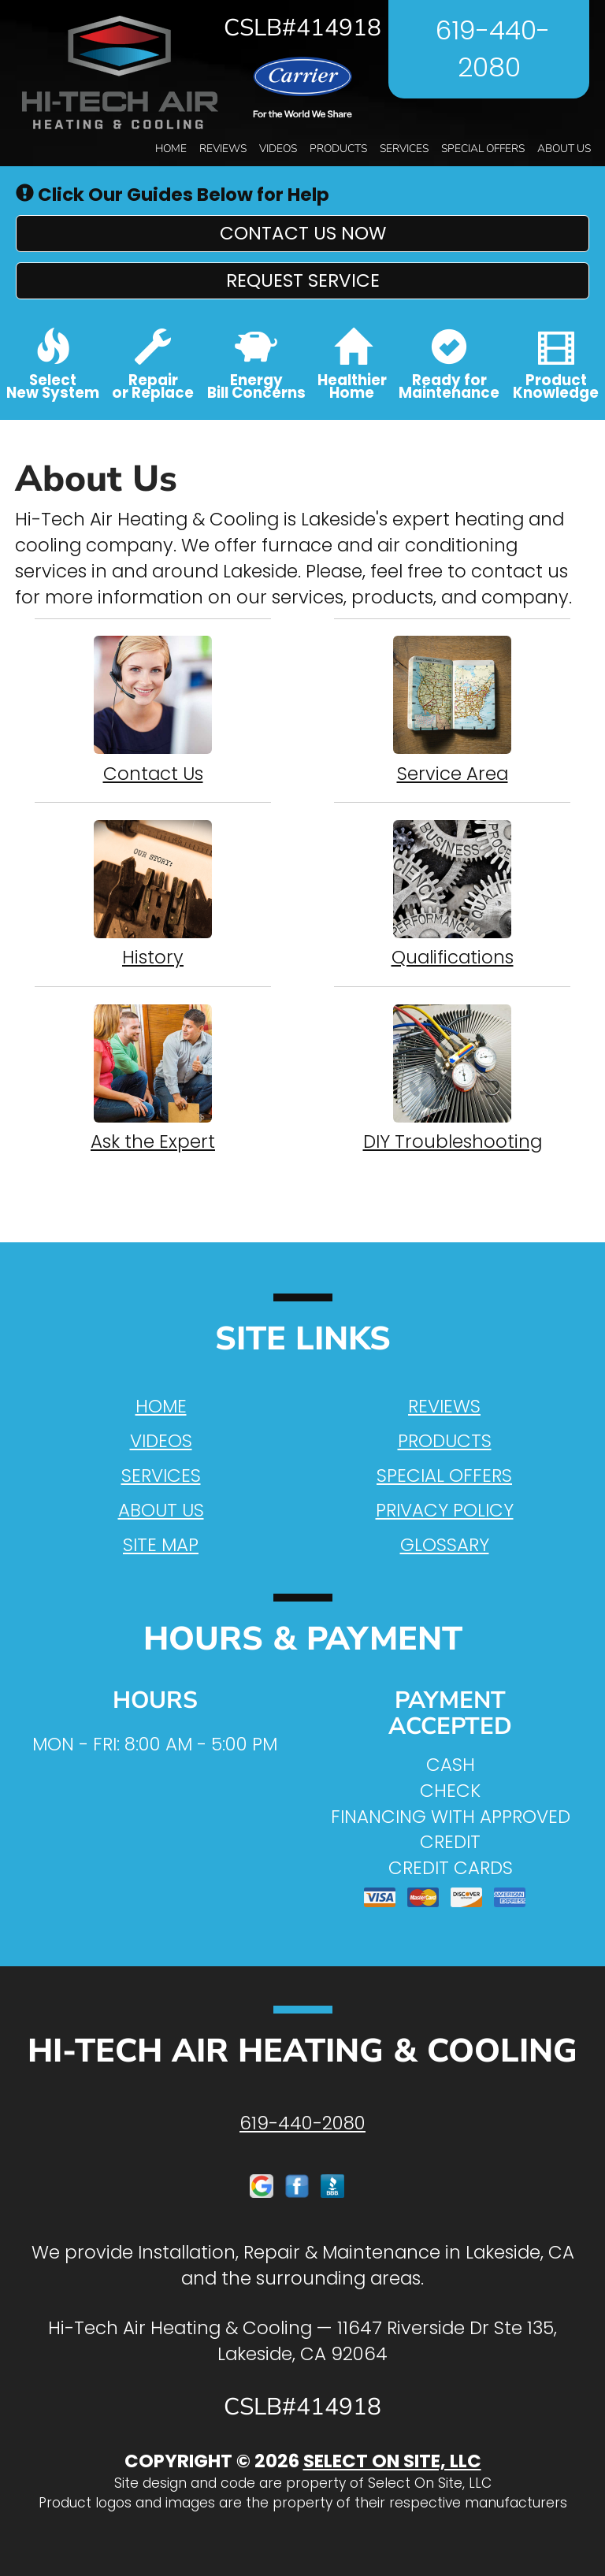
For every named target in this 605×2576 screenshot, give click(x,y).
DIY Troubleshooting (452, 1078)
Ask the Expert (153, 1078)
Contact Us (153, 710)
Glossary (444, 1544)
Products (338, 148)
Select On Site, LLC (392, 2461)
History (153, 894)
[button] (302, 233)
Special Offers (483, 148)
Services (404, 148)
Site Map (161, 1544)
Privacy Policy (445, 1510)
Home (171, 148)
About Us (564, 148)
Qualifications (452, 894)
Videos (278, 148)
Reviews (223, 148)
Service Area (452, 710)
